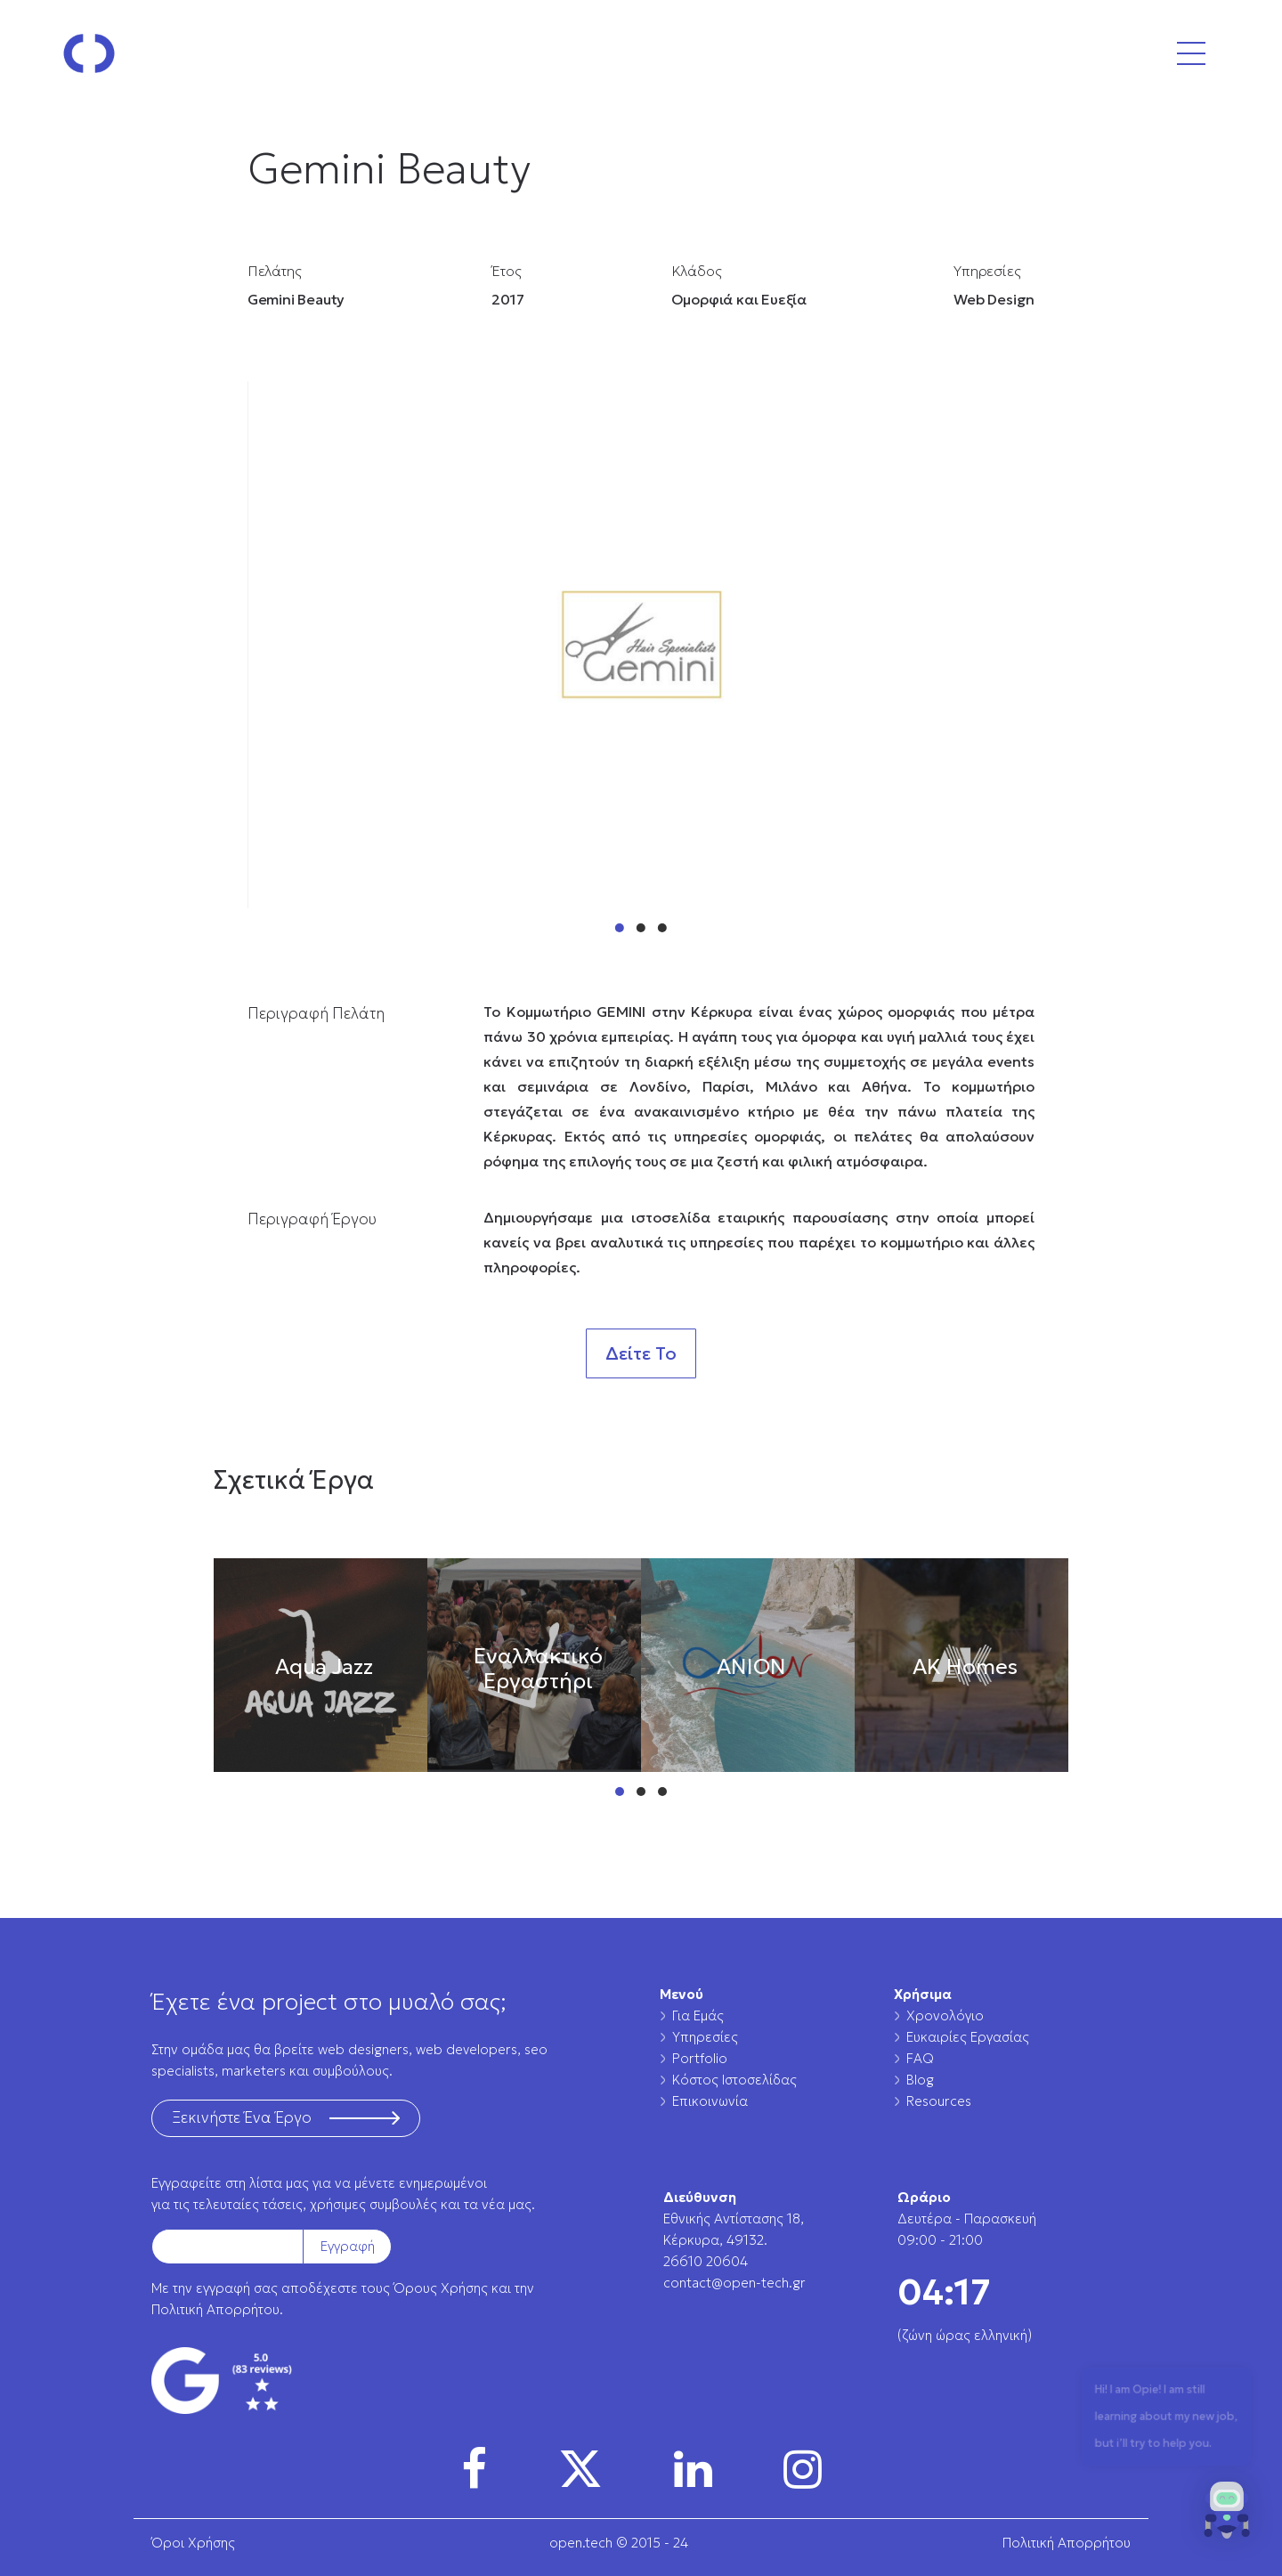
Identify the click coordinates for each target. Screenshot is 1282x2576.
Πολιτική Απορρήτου (215, 2309)
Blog (920, 2079)
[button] (1226, 2515)
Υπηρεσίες (705, 2036)
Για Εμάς (698, 2015)
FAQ (920, 2058)
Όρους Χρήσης (441, 2287)
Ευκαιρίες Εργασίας (967, 2036)
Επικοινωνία (710, 2100)
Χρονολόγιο (945, 2015)
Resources (938, 2100)
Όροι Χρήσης (193, 2542)
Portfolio (699, 2058)
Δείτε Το (641, 1353)
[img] (474, 2469)
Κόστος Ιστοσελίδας (734, 2079)
